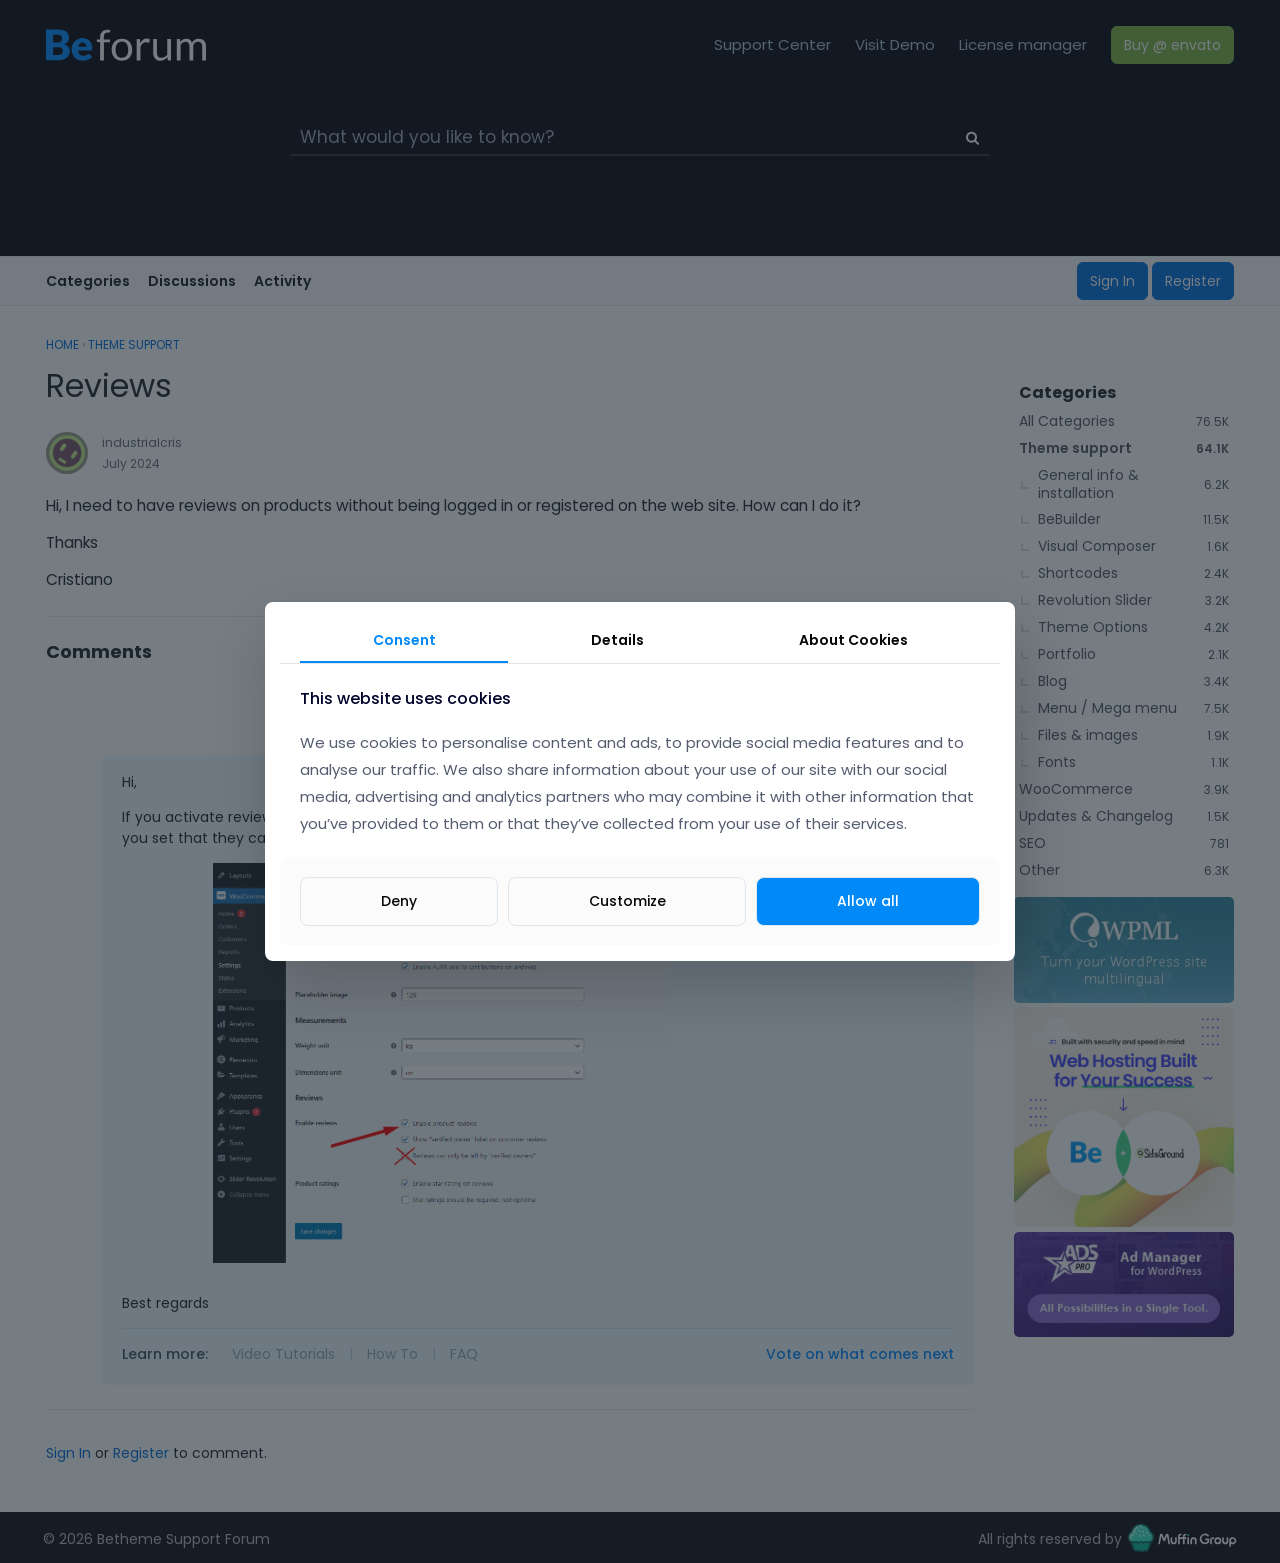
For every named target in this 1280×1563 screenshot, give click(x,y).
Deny (399, 901)
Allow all (868, 901)
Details (617, 640)
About (853, 640)
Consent (404, 640)
